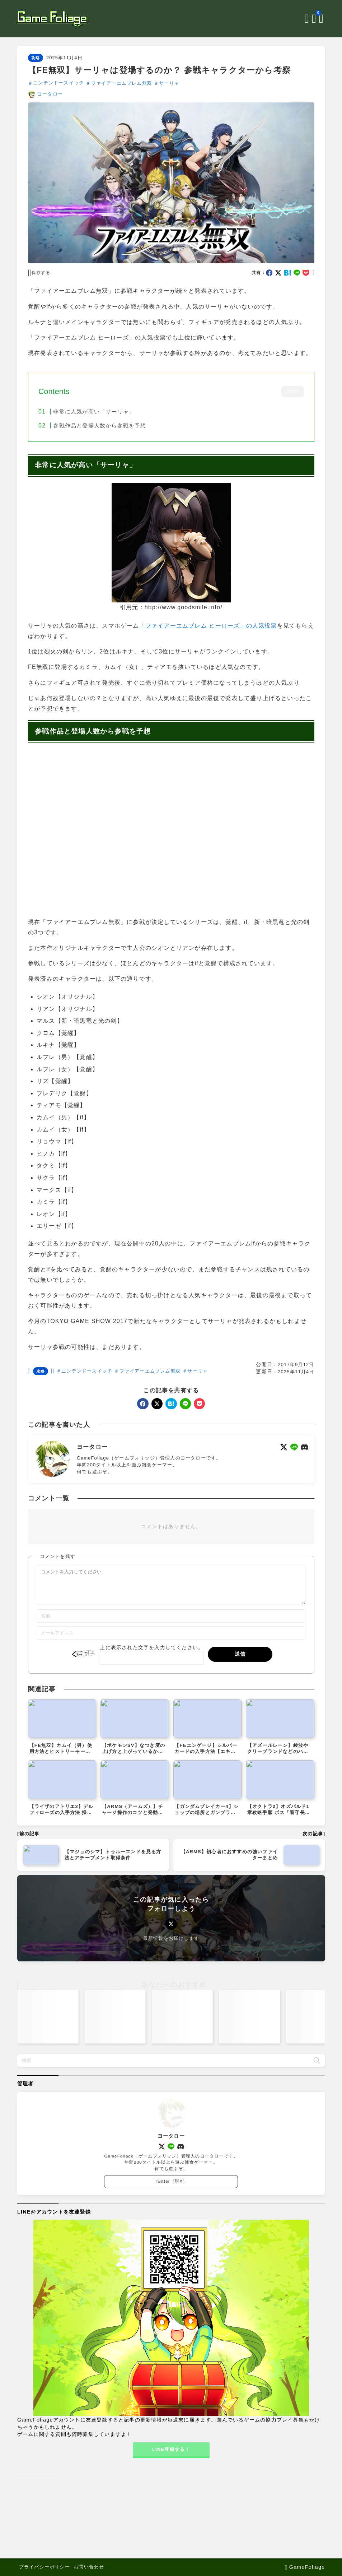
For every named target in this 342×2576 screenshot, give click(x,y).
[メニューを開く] (321, 18)
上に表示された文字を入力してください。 (151, 1654)
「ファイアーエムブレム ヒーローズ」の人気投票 (208, 626)
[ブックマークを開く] (314, 18)
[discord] (304, 1447)
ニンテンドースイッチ (58, 83)
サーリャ (169, 83)
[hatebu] (287, 272)
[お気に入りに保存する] (39, 273)
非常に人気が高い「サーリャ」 (94, 411)
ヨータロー (50, 94)
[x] (278, 272)
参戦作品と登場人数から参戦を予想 (99, 425)
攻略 (35, 58)
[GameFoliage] (53, 19)
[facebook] (269, 272)
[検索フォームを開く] (306, 18)
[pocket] (306, 272)
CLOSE (292, 391)
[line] (296, 272)
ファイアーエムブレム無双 (121, 83)
